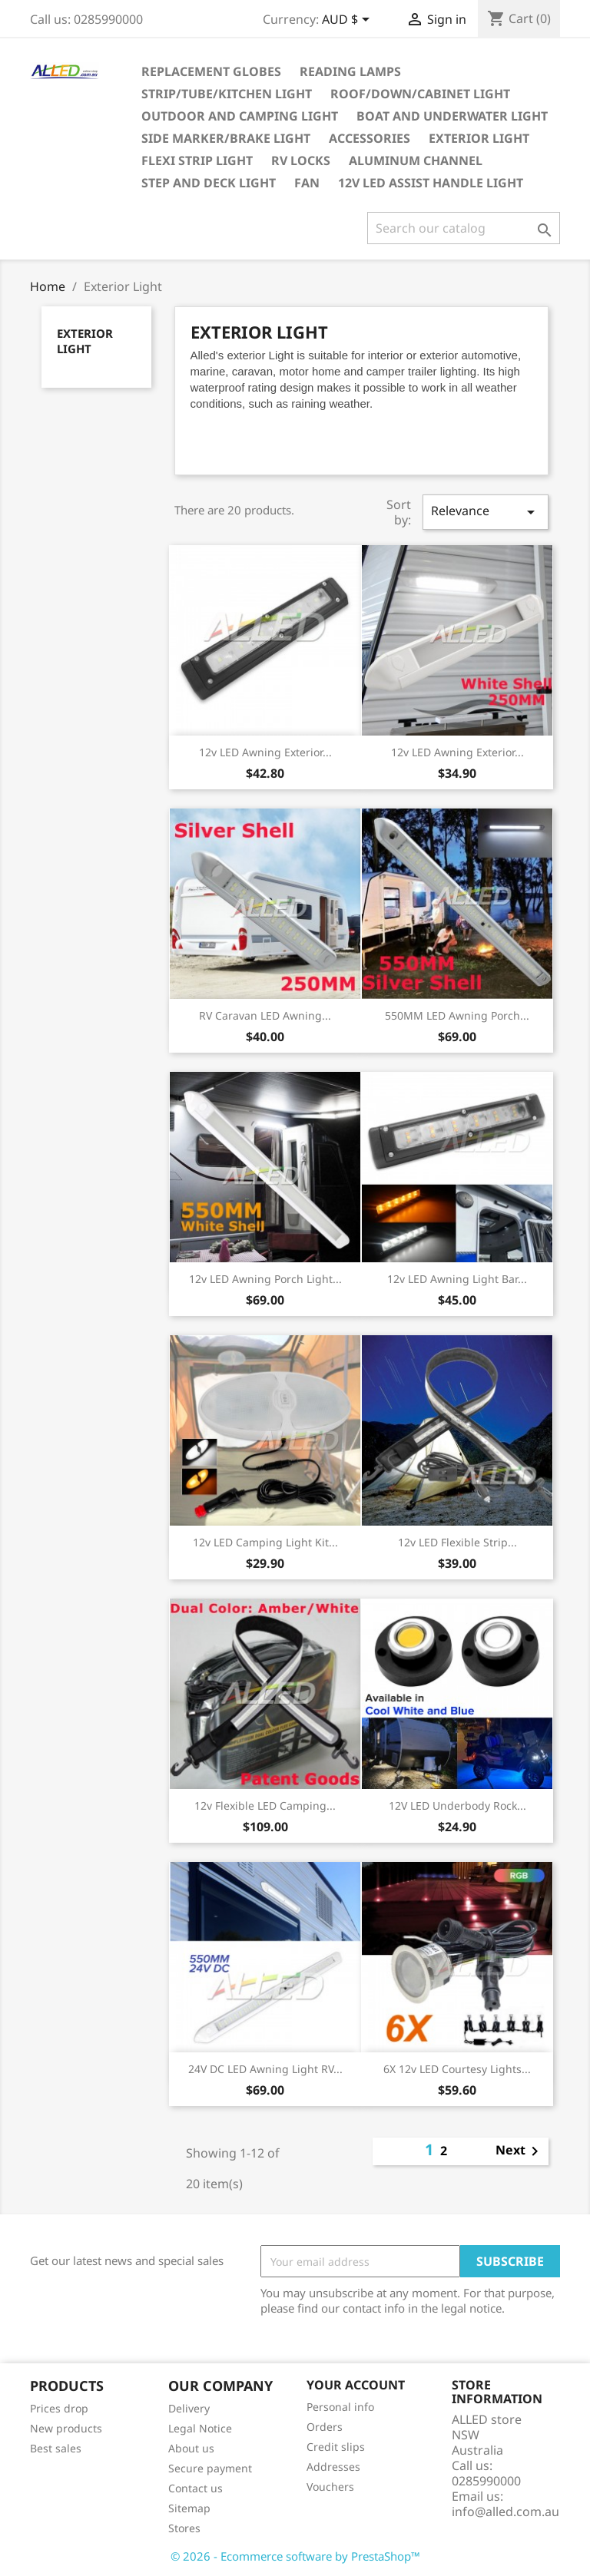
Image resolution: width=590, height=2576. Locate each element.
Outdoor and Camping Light (239, 115)
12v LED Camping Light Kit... (265, 1542)
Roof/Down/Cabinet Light (420, 93)
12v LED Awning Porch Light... (265, 1278)
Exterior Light (479, 138)
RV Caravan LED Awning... (265, 1015)
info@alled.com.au (505, 2511)
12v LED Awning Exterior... (265, 752)
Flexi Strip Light (197, 160)
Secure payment (210, 2468)
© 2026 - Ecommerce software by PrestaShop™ (295, 2556)
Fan (307, 182)
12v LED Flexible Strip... (457, 1542)
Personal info (340, 2406)
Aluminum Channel (415, 160)
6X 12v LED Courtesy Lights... (457, 2069)
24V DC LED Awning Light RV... (265, 2069)
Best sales (55, 2448)
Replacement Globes (211, 71)
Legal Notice (200, 2428)
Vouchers (330, 2486)
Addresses (333, 2466)
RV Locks (300, 160)
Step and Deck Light (208, 182)
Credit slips (336, 2446)
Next (520, 2151)
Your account (356, 2384)
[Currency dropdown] (348, 21)
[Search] (463, 228)
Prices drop (59, 2408)
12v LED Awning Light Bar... (457, 1278)
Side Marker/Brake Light (225, 138)
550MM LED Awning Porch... (457, 1015)
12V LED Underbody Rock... (457, 1805)
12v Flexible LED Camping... (265, 1805)
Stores (184, 2528)
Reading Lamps (350, 71)
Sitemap (189, 2508)
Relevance (485, 511)
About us (191, 2448)
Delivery (189, 2408)
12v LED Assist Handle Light (430, 182)
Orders (325, 2426)
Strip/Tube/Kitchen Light (226, 93)
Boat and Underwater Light (452, 115)
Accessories (369, 138)
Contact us (195, 2488)
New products (66, 2428)
